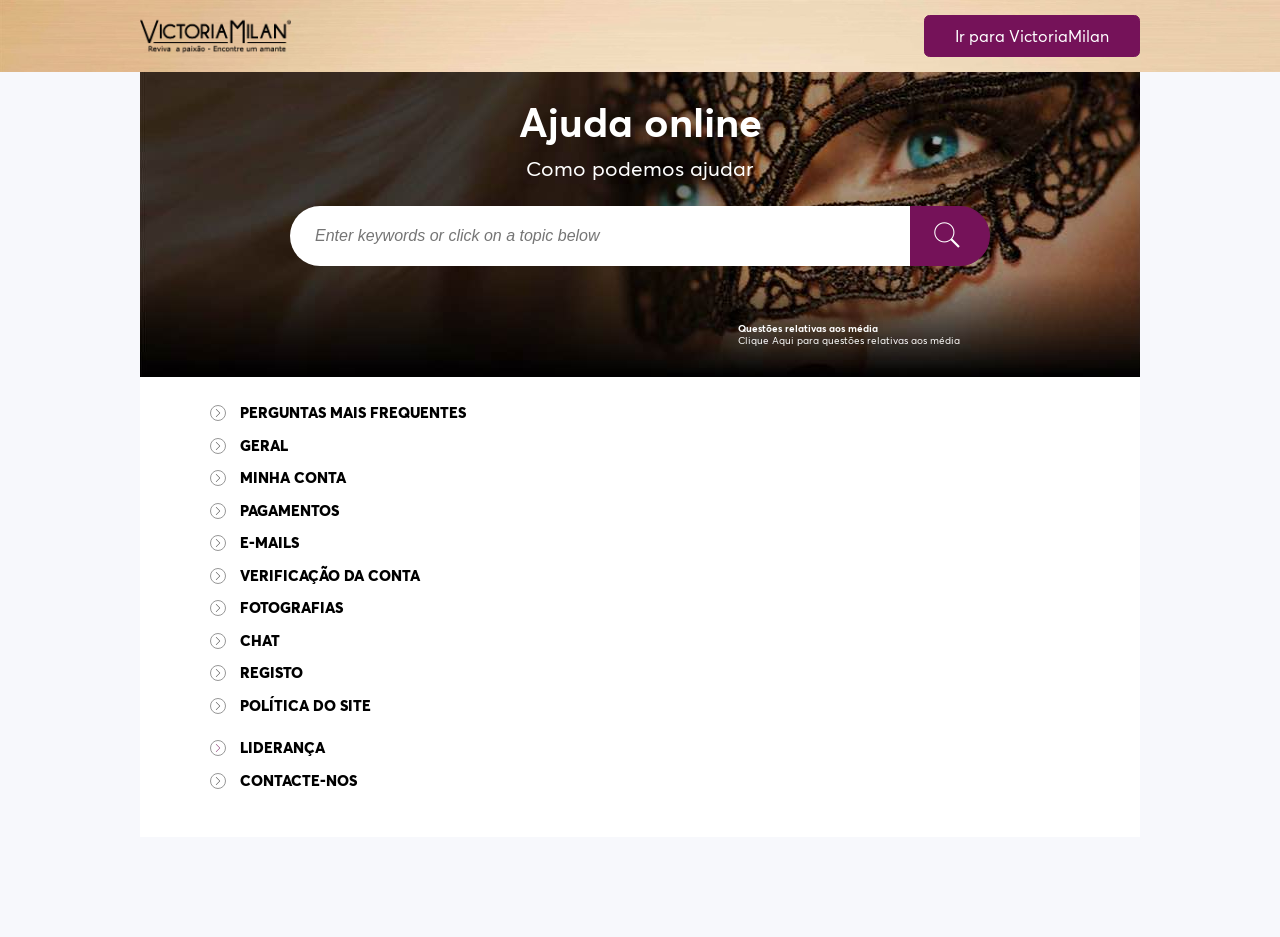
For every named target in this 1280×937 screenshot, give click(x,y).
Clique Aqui (766, 340)
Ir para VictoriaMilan (1032, 36)
